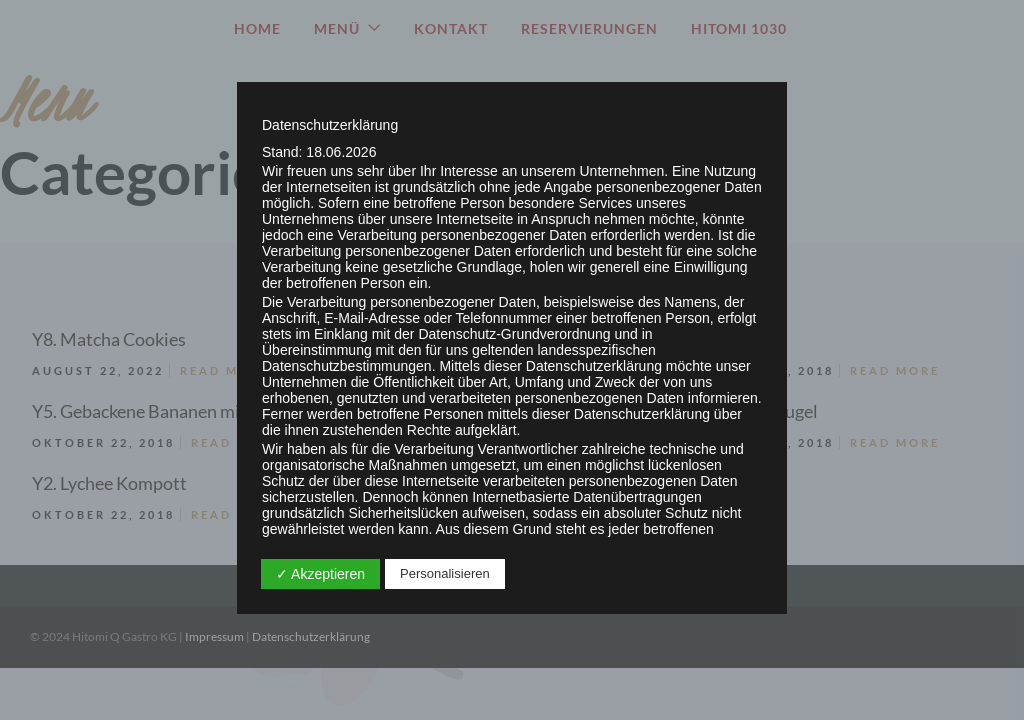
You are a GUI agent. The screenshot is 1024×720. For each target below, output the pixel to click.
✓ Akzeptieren (320, 574)
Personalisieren (445, 573)
